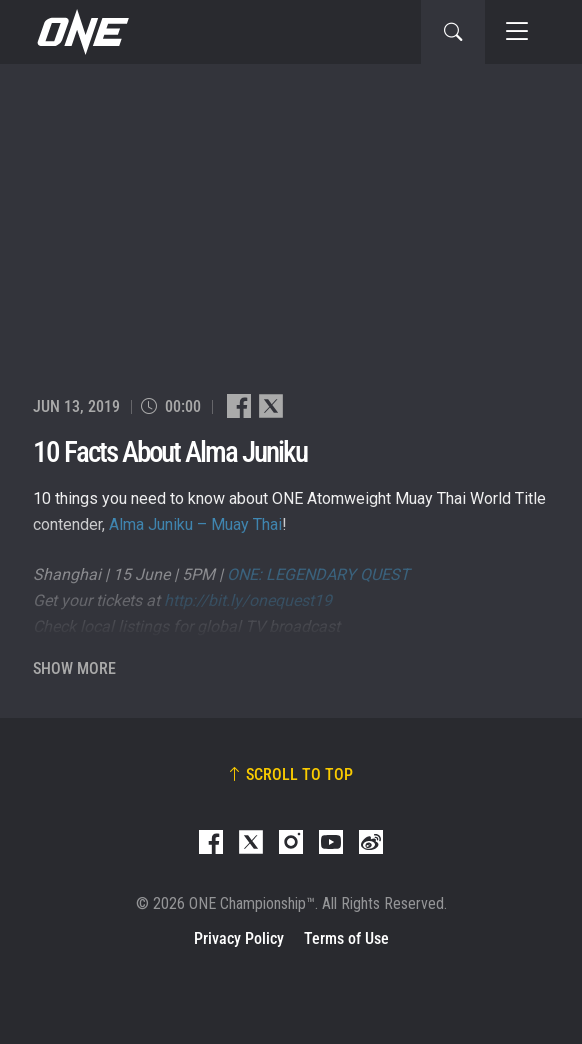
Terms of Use (346, 938)
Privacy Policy (239, 938)
